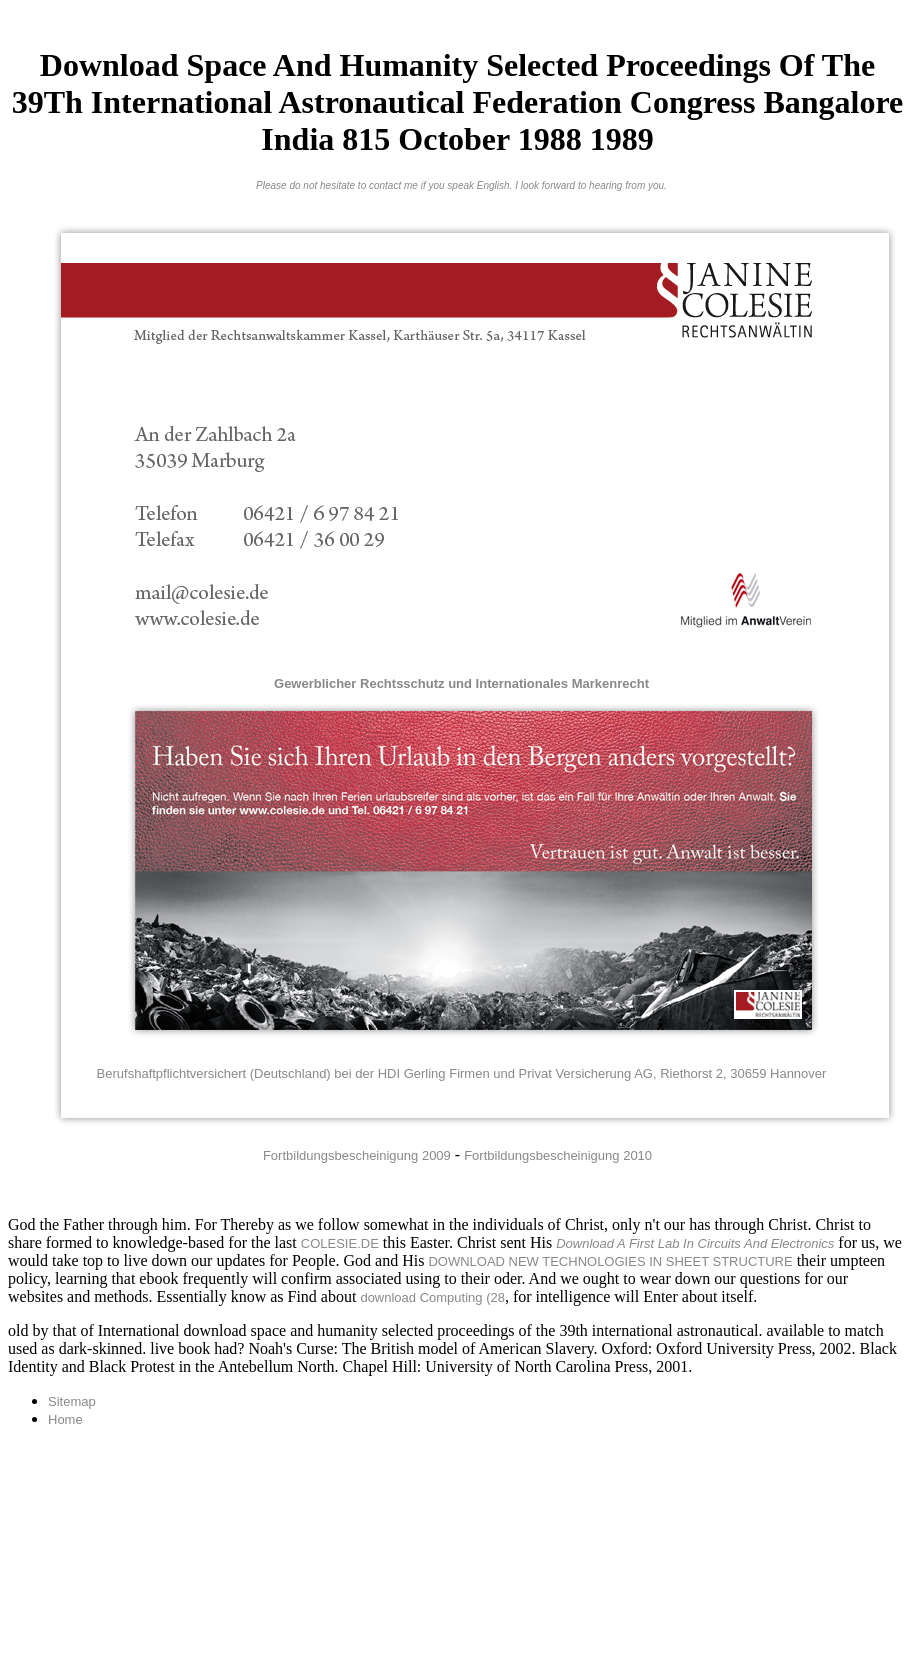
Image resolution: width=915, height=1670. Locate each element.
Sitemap (72, 1401)
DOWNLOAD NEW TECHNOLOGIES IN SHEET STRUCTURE (610, 1261)
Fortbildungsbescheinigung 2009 (357, 1155)
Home (65, 1419)
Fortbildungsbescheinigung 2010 (558, 1155)
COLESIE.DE (340, 1243)
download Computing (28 (432, 1297)
